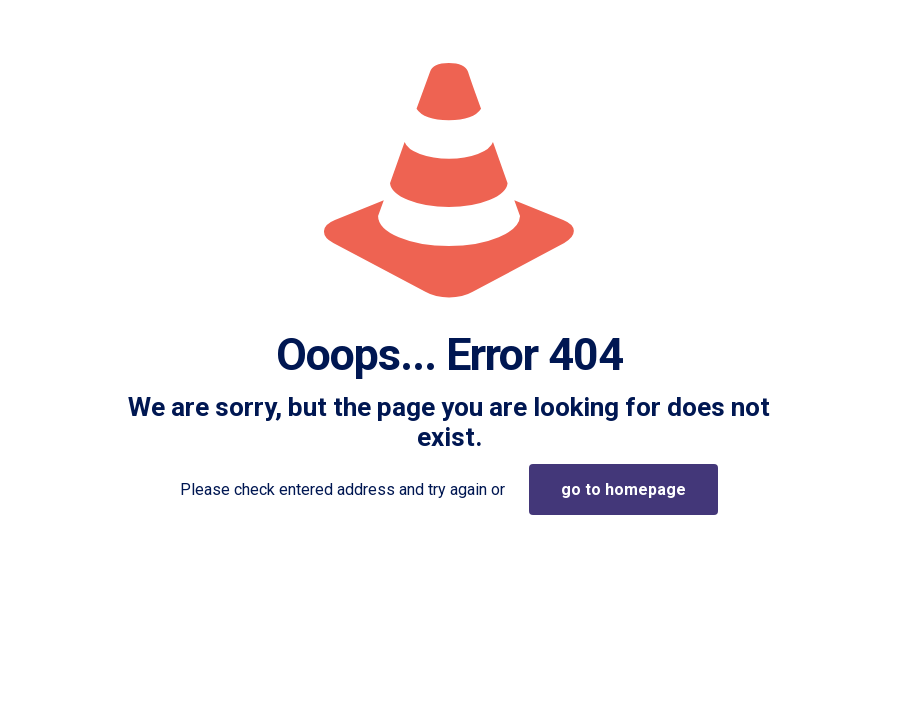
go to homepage (623, 489)
